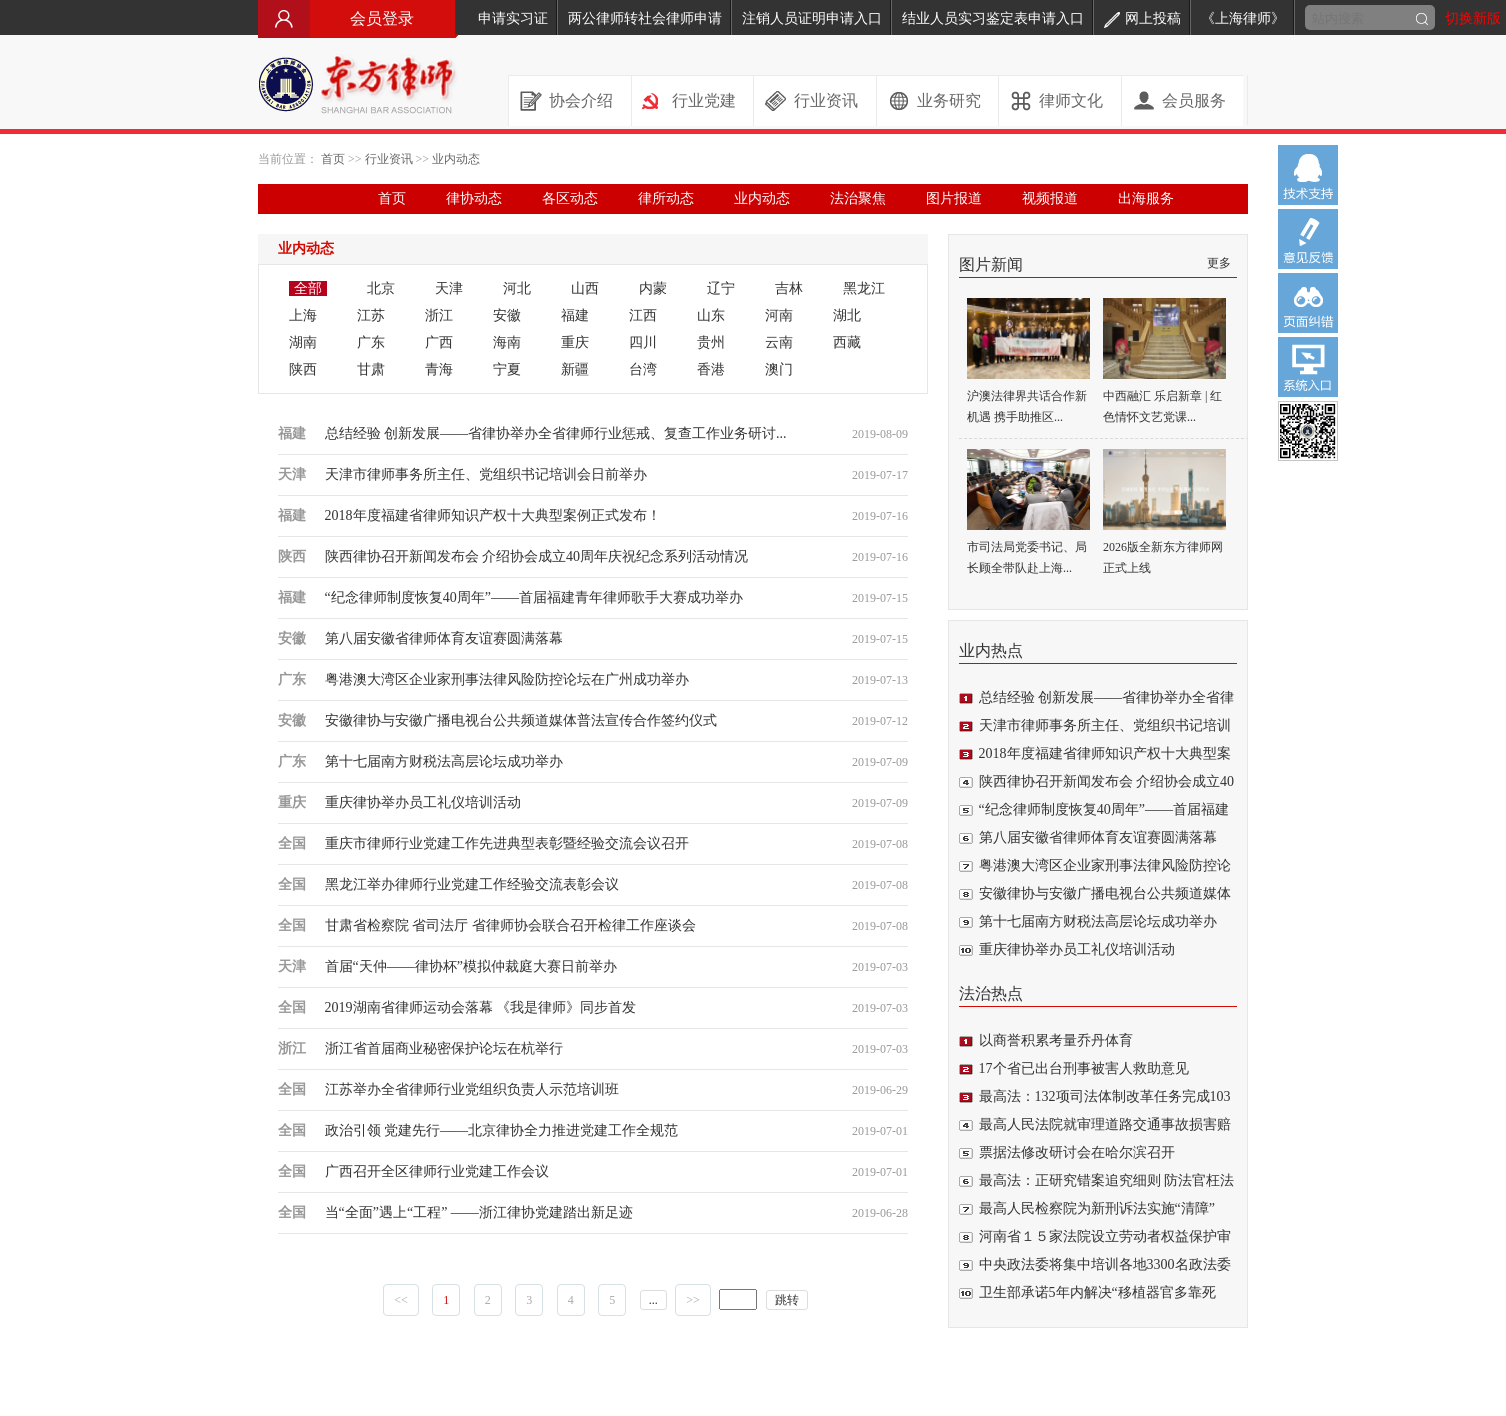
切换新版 (1473, 18)
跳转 (787, 1300)
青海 (439, 369)
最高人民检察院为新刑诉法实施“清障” (1097, 1208)
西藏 (847, 342)
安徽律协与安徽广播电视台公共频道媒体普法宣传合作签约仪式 (521, 720)
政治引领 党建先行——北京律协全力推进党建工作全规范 (502, 1130)
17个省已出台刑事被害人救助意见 (1084, 1068)
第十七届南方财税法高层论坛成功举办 (444, 761)
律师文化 (1071, 100)
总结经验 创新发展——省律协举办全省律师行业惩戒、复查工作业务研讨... (556, 433)
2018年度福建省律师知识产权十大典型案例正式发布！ (493, 515)
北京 (381, 288)
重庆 (575, 342)
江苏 (371, 315)
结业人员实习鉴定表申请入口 (993, 18)
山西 (585, 288)
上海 (303, 315)
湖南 (303, 342)
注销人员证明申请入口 (812, 18)
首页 (333, 159)
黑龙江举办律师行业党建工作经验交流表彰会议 (472, 884)
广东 (371, 342)
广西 (439, 342)
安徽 (507, 315)
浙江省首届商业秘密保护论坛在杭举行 (444, 1048)
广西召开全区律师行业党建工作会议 (437, 1171)
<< (401, 1300)
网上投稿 (1142, 18)
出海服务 (1146, 198)
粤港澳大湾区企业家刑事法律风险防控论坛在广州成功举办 (507, 679)
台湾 (643, 369)
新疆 (575, 369)
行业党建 (704, 100)
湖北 (847, 315)
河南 (779, 315)
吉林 (789, 288)
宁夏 (507, 369)
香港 (711, 369)
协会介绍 (581, 100)
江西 (643, 315)
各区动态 (570, 198)
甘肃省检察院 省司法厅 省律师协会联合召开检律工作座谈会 (510, 925)
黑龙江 (864, 288)
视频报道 (1050, 198)
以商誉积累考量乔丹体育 (1056, 1040)
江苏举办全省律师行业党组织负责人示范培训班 (472, 1089)
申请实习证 (513, 18)
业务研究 (949, 100)
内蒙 (653, 288)
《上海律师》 (1243, 18)
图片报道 (954, 198)
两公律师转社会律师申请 (645, 18)
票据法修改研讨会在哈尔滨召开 (1077, 1152)
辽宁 (721, 288)
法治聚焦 (858, 198)
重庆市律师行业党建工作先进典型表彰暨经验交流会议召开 (507, 843)
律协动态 (474, 198)
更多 (1219, 263)
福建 (575, 315)
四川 (643, 342)
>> (693, 1300)
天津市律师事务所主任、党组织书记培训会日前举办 (486, 474)
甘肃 (371, 369)
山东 (711, 315)
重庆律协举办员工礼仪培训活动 (423, 802)
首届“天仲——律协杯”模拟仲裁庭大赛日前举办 (471, 966)
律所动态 (666, 198)
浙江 (439, 315)
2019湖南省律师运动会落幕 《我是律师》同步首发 (481, 1007)
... (653, 1300)
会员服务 (1194, 100)
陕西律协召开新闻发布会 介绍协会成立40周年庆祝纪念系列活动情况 (537, 556)
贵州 (711, 342)
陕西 (303, 369)
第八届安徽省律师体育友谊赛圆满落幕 (444, 638)
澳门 (779, 369)
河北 (517, 288)
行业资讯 (826, 100)
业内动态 (456, 159)
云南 (779, 342)
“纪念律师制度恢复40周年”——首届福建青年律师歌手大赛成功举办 (534, 597)
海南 (507, 342)
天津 (449, 288)
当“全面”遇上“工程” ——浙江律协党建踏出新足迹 (479, 1212)
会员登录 (358, 18)
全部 (308, 288)
